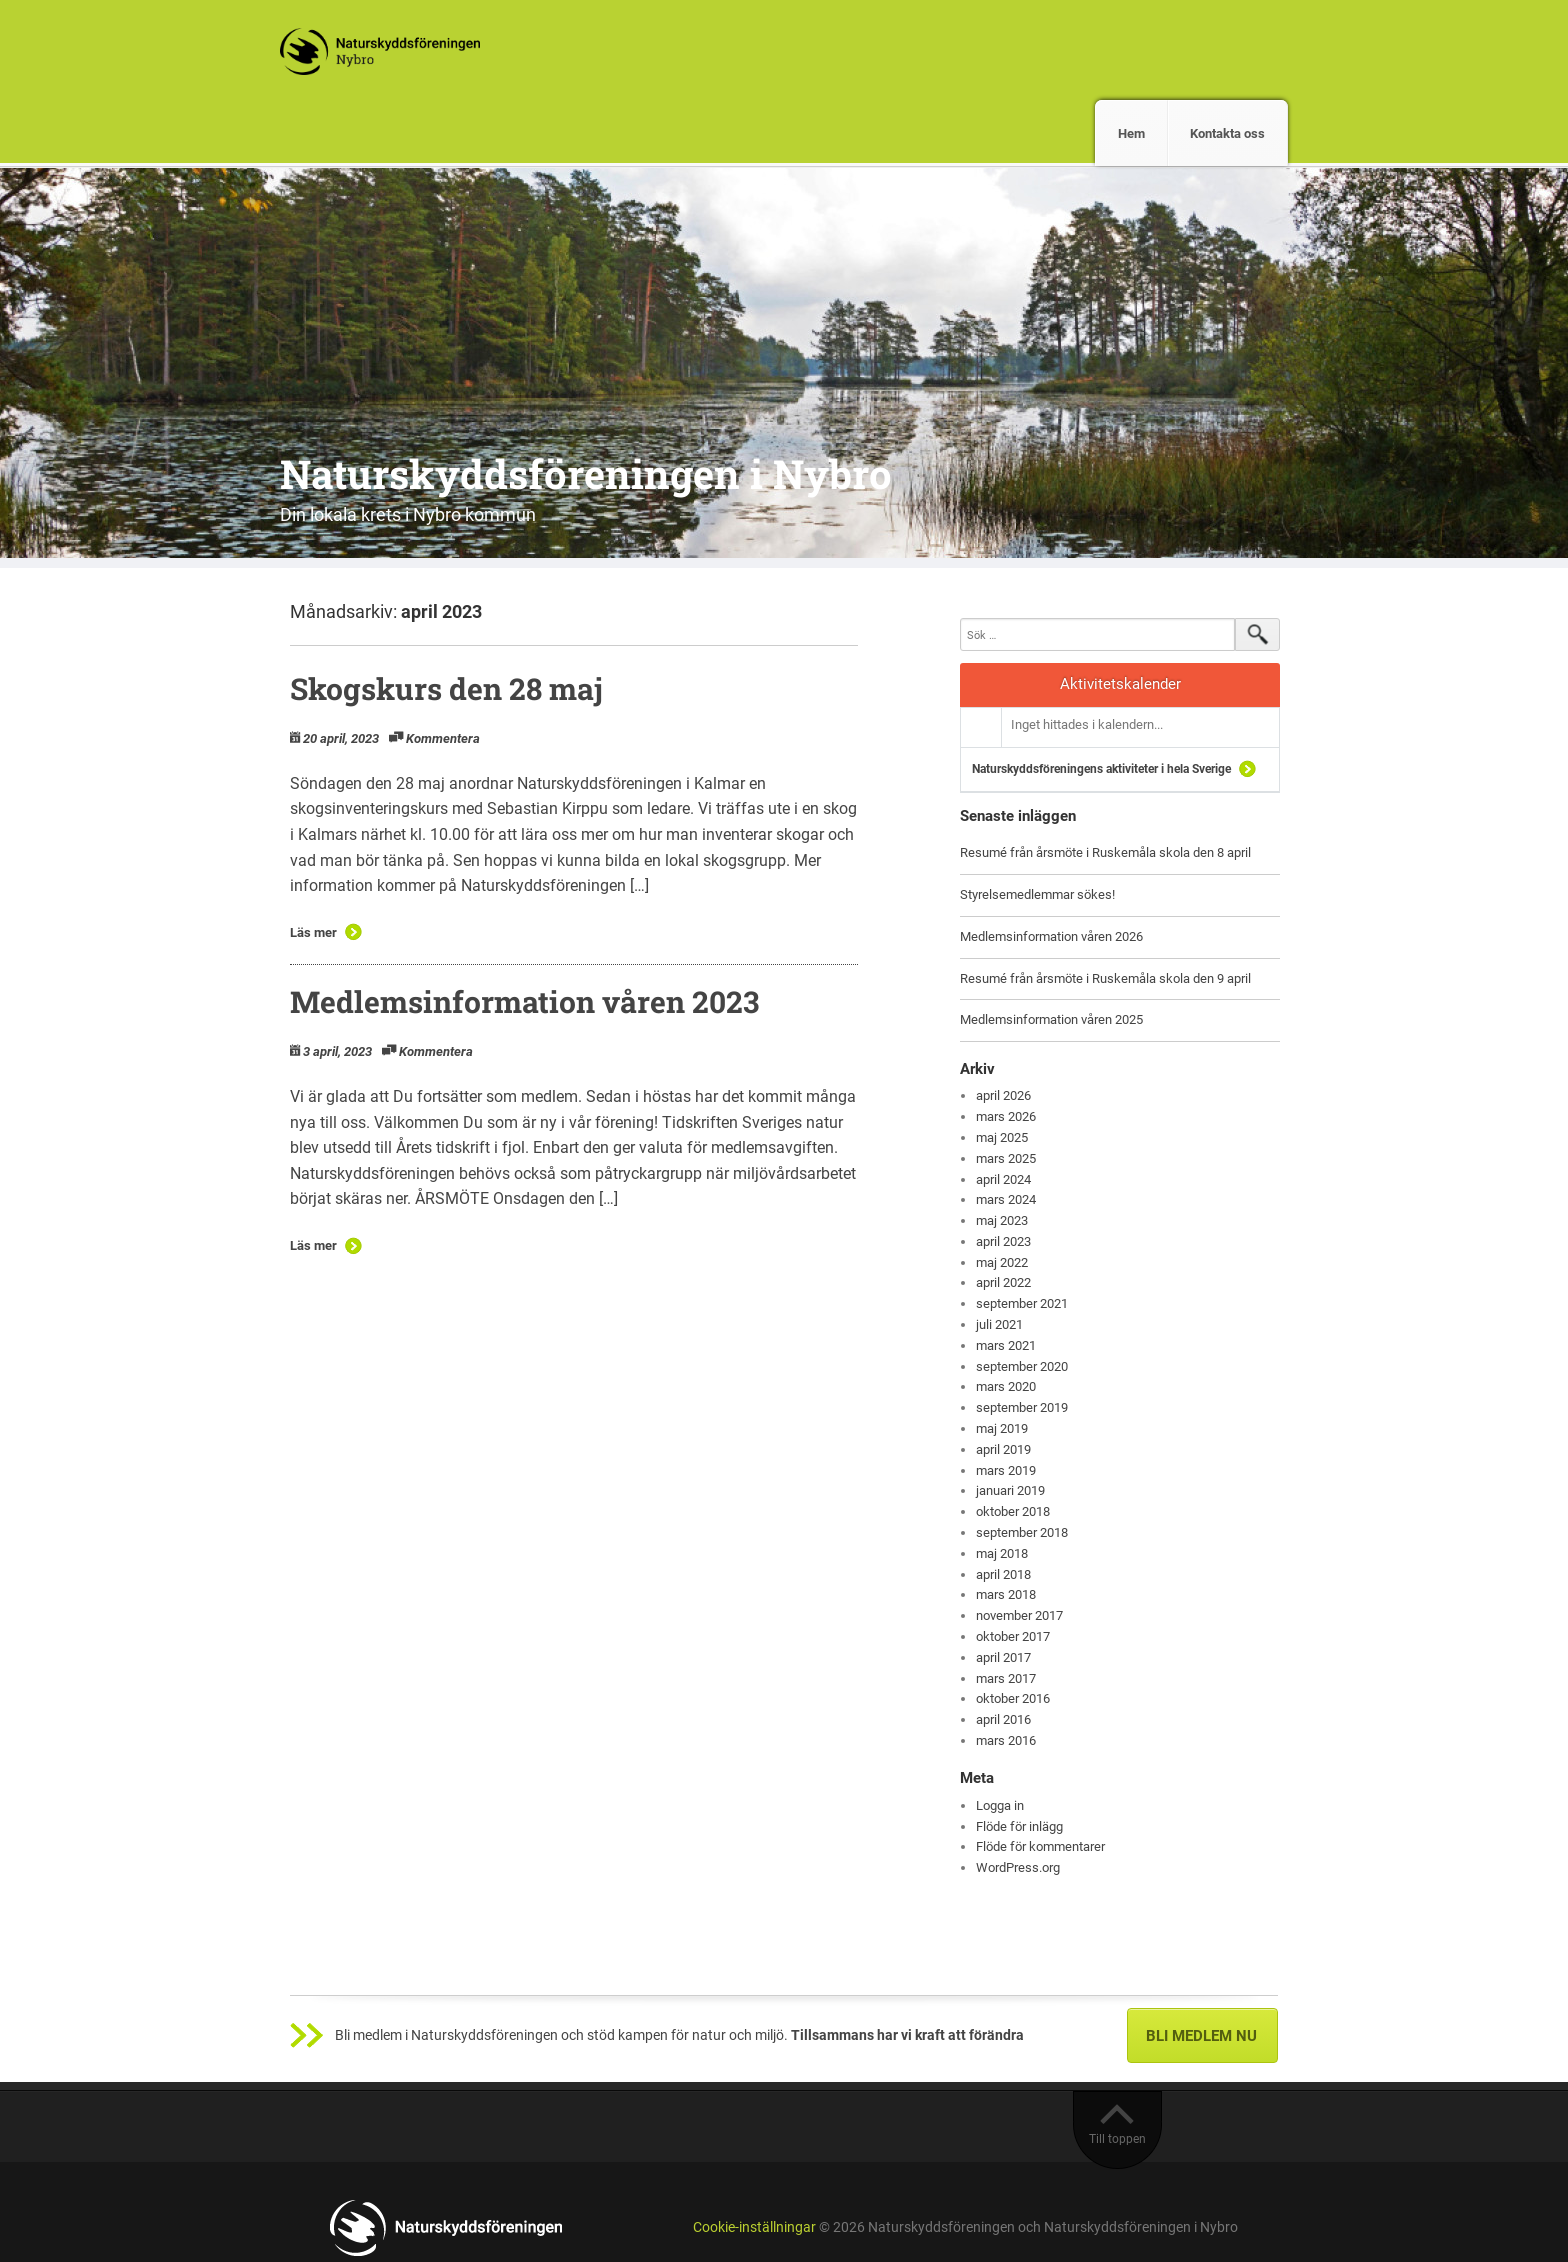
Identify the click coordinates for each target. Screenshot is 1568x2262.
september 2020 (1022, 1366)
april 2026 (1003, 1095)
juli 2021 (999, 1324)
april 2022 (1003, 1282)
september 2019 (1022, 1407)
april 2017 (1003, 1657)
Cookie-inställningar (754, 2227)
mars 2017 (1006, 1678)
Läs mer (313, 932)
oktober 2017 (1013, 1636)
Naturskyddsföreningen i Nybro (586, 473)
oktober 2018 (1013, 1511)
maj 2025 (1002, 1137)
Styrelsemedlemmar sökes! (1037, 894)
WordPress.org (1018, 1867)
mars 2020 (1006, 1386)
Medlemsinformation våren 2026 (1051, 936)
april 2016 (1003, 1719)
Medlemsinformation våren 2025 (1051, 1019)
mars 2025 (1006, 1158)
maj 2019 (1002, 1428)
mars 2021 (1006, 1345)
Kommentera (443, 738)
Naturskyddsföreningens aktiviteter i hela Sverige (1101, 769)
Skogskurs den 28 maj (446, 688)
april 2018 (1003, 1574)
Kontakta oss (1227, 133)
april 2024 (1003, 1179)
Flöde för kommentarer (1040, 1846)
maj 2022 (1002, 1262)
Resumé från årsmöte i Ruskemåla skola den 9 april (1105, 978)
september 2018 (1022, 1532)
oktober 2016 (1013, 1698)
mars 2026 (1006, 1116)
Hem (1131, 133)
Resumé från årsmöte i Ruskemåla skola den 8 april (1105, 852)
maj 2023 (1002, 1220)
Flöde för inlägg (1019, 1826)
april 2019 (1003, 1449)
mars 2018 (1006, 1594)
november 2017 (1019, 1615)
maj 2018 (1002, 1553)
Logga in (1000, 1805)
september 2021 (1022, 1303)
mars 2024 (1006, 1199)
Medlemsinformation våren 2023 (528, 1001)
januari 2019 (1010, 1490)
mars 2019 (1006, 1470)
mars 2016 (1006, 1740)
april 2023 (1003, 1241)
